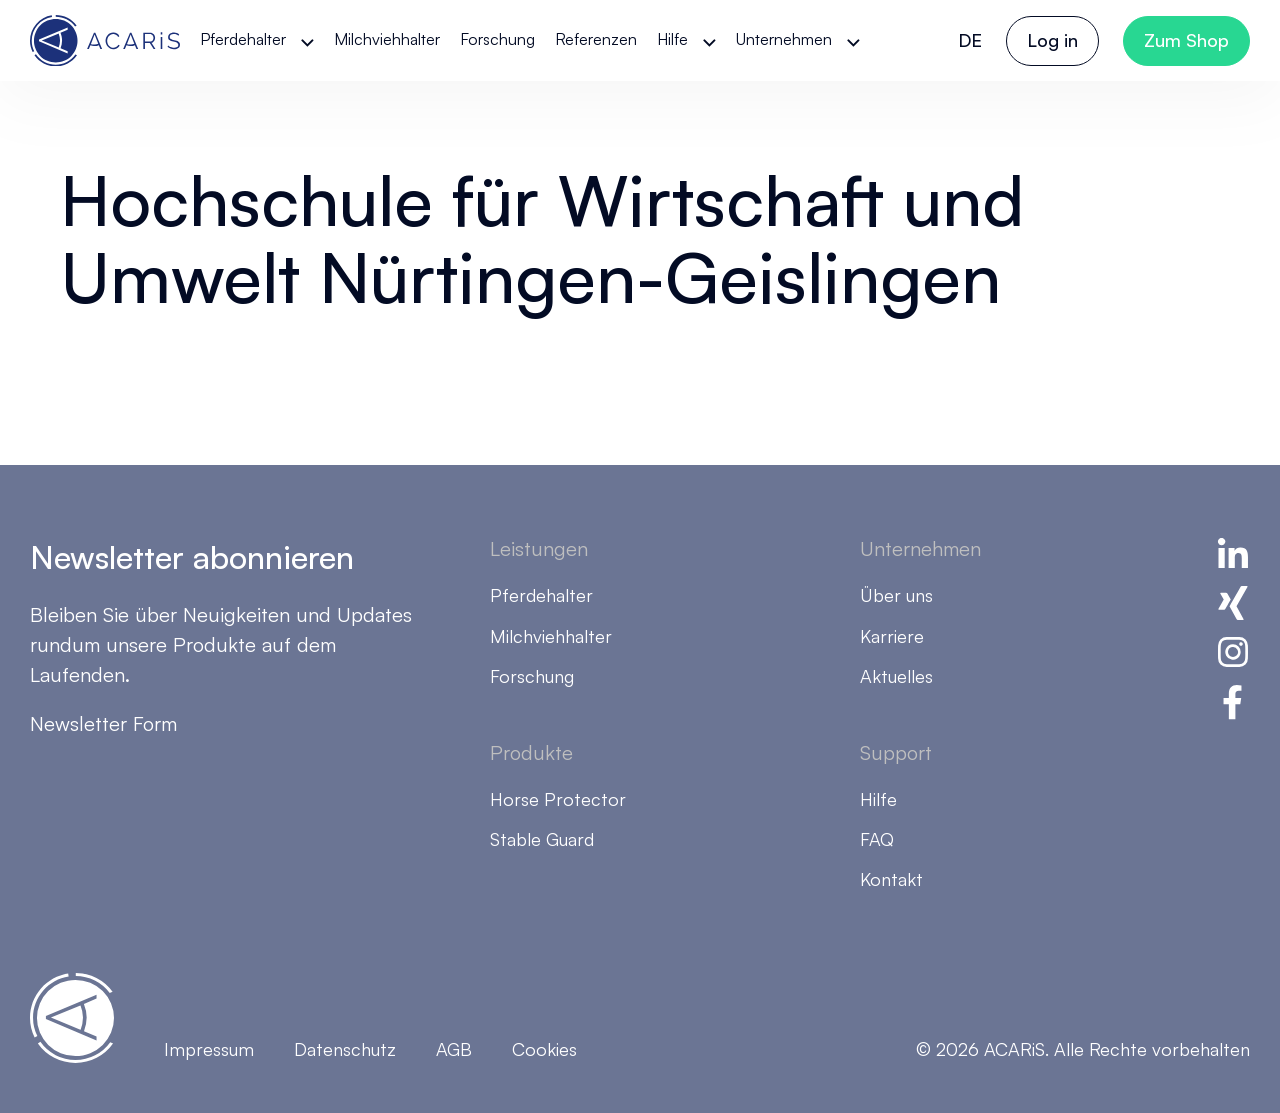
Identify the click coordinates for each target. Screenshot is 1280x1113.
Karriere (892, 636)
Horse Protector (558, 799)
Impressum (209, 1049)
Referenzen (596, 39)
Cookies (544, 1049)
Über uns (896, 595)
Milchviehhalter (387, 39)
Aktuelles (896, 676)
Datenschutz (345, 1049)
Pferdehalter (243, 39)
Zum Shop (1186, 40)
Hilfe (672, 39)
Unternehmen (784, 39)
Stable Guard (542, 839)
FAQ (877, 839)
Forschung (497, 39)
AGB (454, 1049)
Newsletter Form (103, 723)
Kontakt (891, 879)
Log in (1052, 40)
